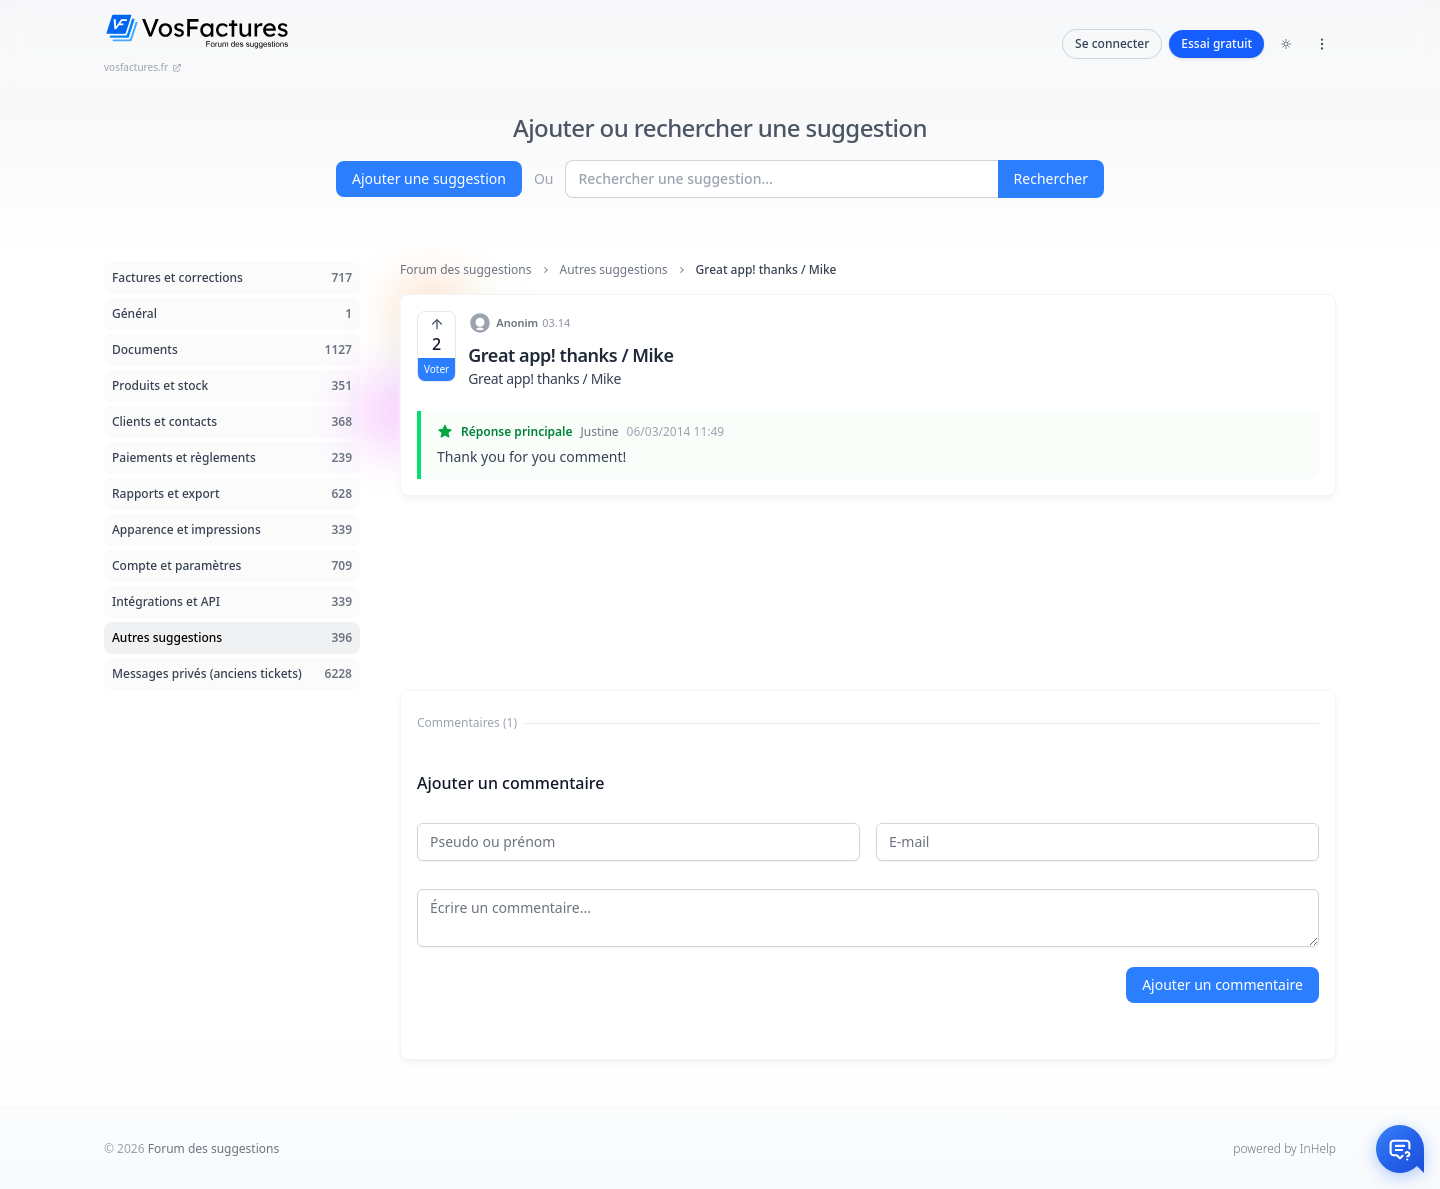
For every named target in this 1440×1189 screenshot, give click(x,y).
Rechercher (1051, 178)
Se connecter (1112, 43)
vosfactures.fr (143, 67)
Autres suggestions (614, 270)
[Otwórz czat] (1400, 1149)
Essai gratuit (1216, 43)
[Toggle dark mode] (1286, 44)
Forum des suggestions (466, 270)
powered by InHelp (1284, 1148)
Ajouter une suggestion (429, 178)
